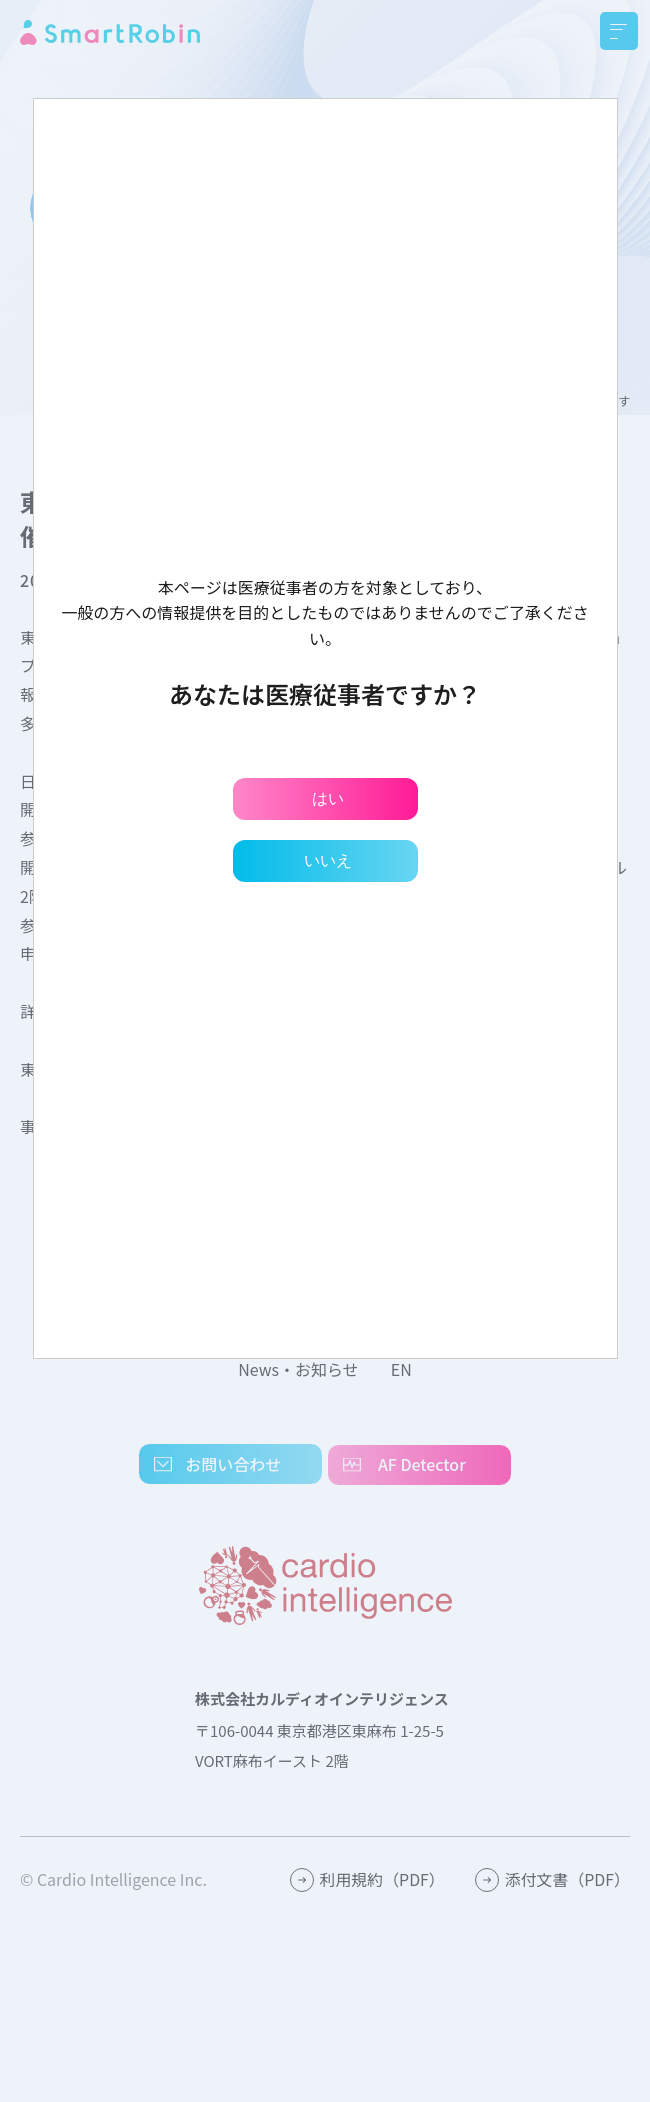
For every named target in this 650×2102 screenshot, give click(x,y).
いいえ (328, 860)
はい (328, 798)
